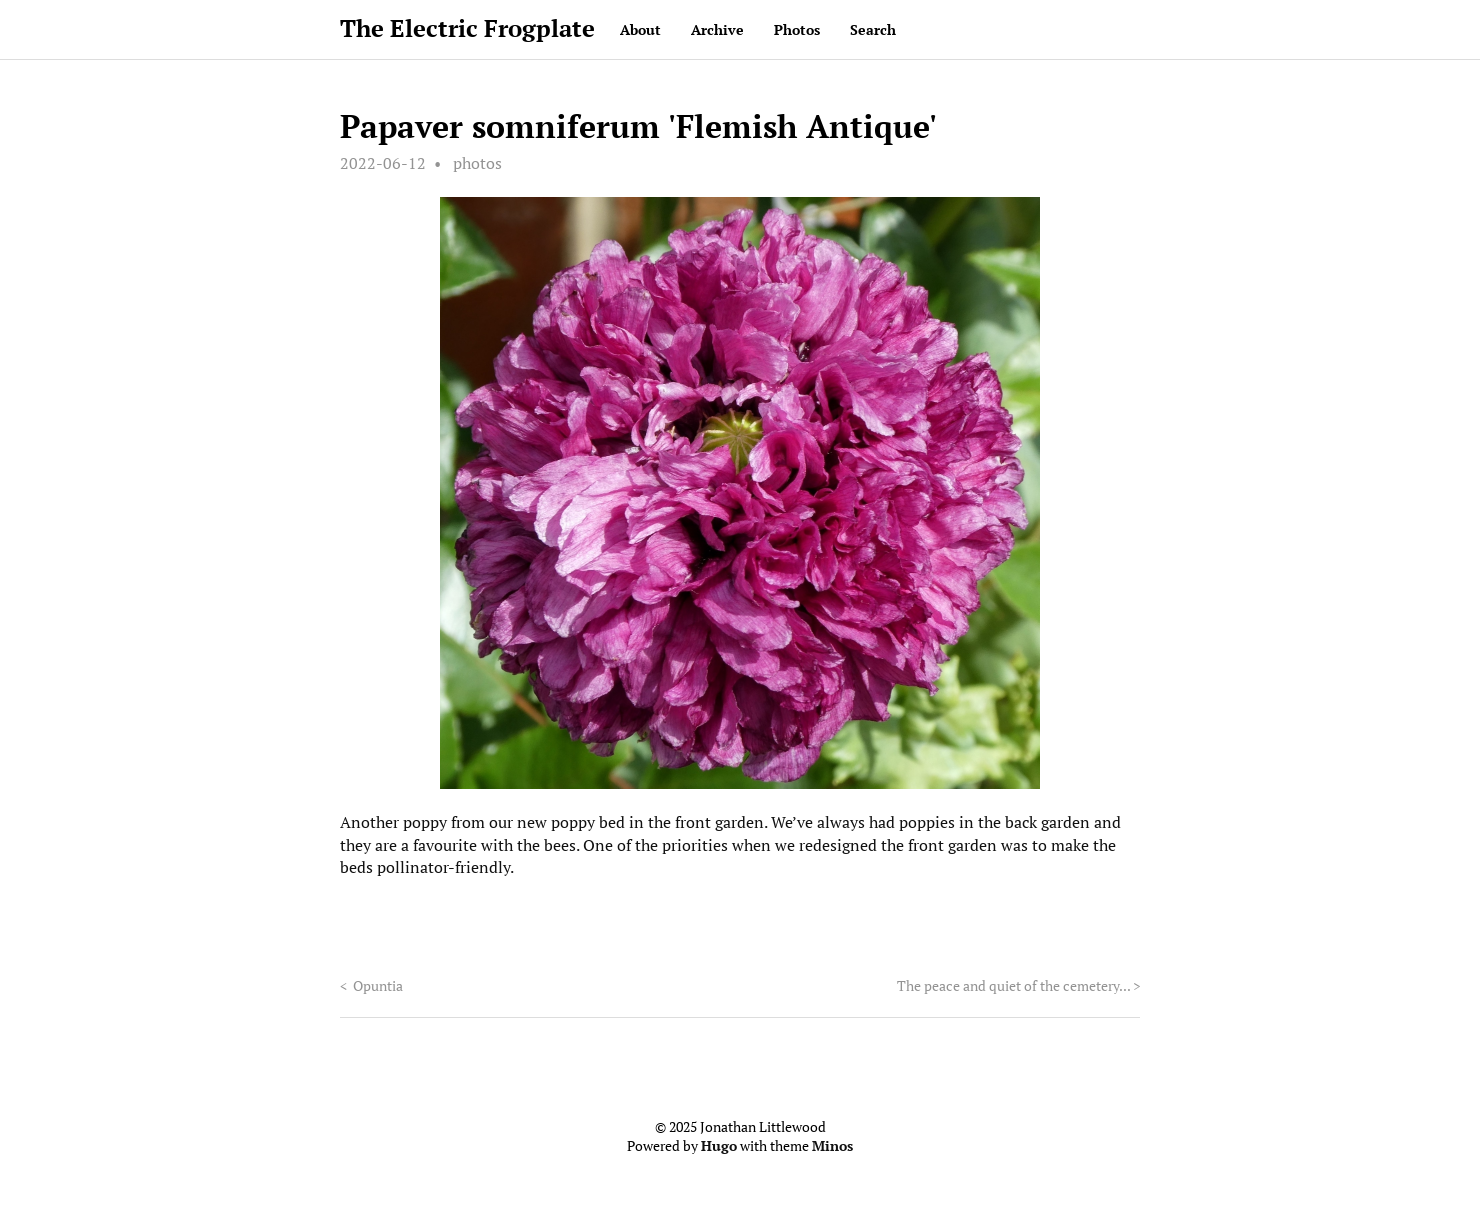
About (640, 29)
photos (477, 163)
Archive (717, 29)
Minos (832, 1146)
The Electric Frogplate (467, 28)
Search (873, 29)
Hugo (719, 1146)
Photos (797, 29)
